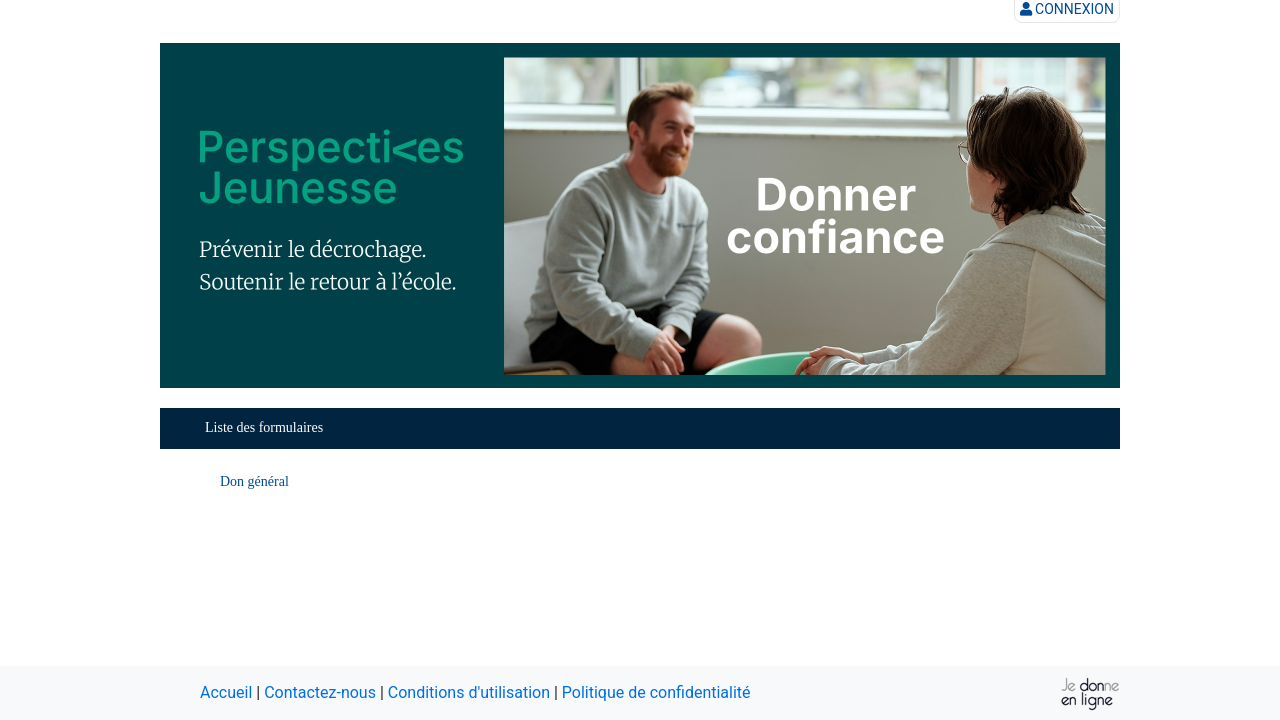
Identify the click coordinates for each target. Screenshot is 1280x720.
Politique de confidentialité (656, 692)
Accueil (226, 692)
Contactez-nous (320, 692)
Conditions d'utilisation (469, 692)
